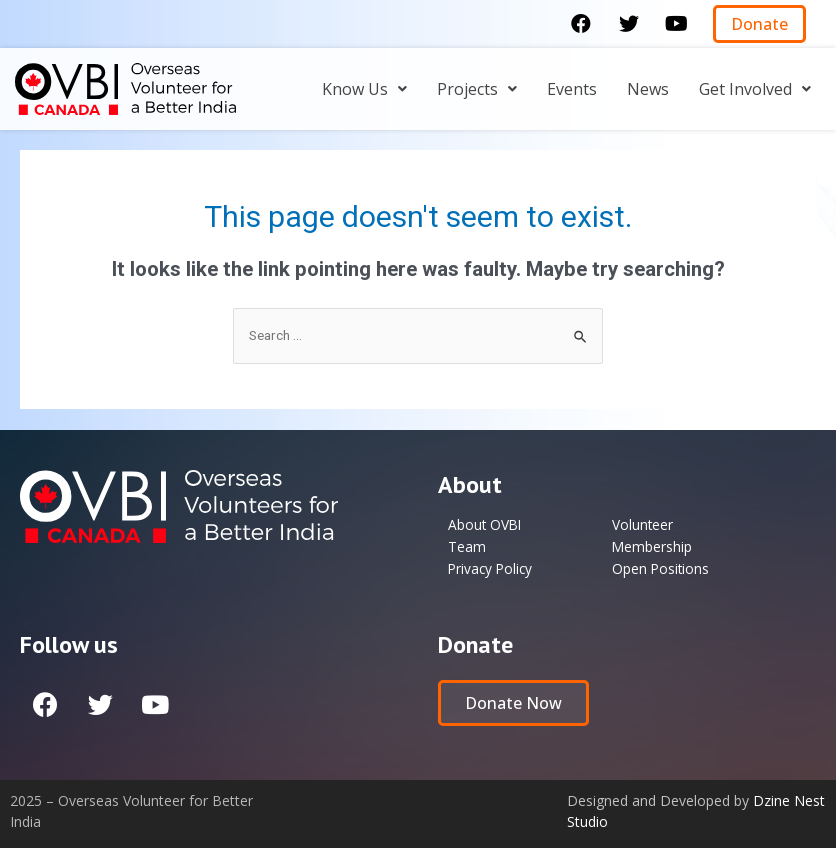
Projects (477, 89)
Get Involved (755, 89)
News (648, 89)
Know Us (364, 89)
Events (572, 89)
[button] (759, 24)
